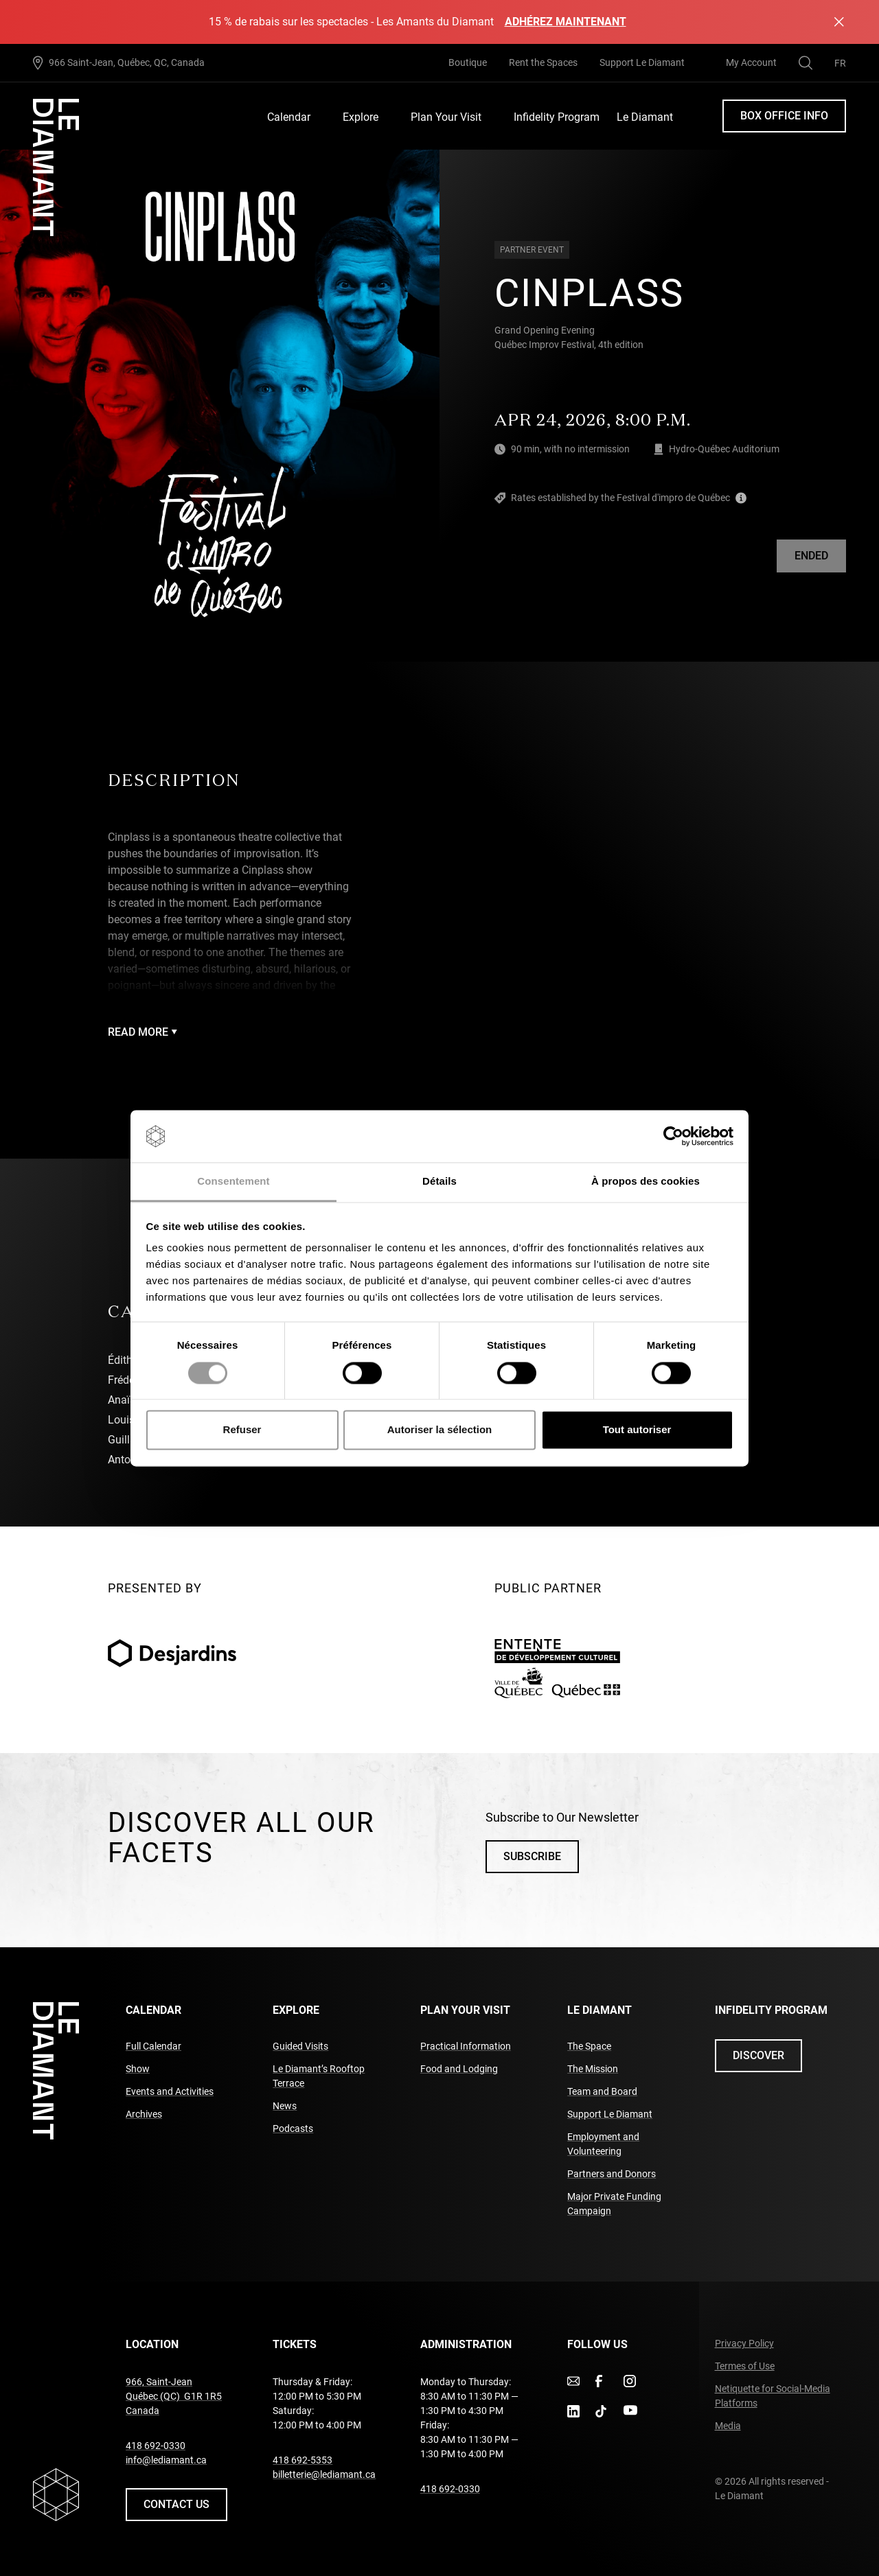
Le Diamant (645, 117)
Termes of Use (745, 2365)
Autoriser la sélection (439, 1430)
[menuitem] (840, 63)
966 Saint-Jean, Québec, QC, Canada (127, 62)
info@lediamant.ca (166, 2460)
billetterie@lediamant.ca (324, 2474)
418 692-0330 (155, 2445)
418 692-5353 (302, 2460)
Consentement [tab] (233, 1181)
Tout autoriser (637, 1430)
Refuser (242, 1430)
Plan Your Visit (446, 117)
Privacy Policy (744, 2343)
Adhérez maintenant (565, 21)
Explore (360, 117)
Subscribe (532, 1856)
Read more (142, 1031)
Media (728, 2425)
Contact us (176, 2504)
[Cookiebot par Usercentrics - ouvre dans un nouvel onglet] (673, 1136)
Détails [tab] (439, 1181)
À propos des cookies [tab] (645, 1181)
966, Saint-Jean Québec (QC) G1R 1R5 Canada (174, 2396)
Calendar (288, 117)
